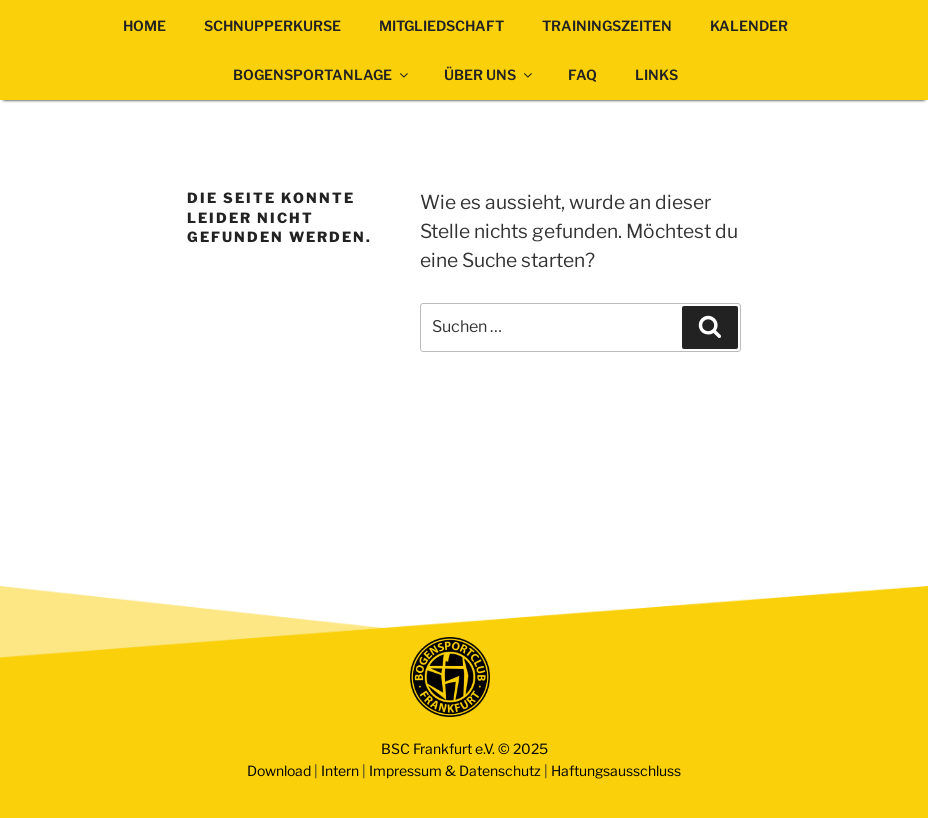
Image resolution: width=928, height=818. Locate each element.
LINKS (656, 74)
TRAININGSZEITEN (607, 25)
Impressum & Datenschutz (455, 770)
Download (279, 770)
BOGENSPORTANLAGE (322, 74)
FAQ (582, 74)
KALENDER (749, 25)
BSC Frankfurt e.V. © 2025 (464, 748)
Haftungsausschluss (616, 770)
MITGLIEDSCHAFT (441, 25)
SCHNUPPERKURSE (272, 25)
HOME (144, 25)
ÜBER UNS (489, 74)
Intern (340, 770)
